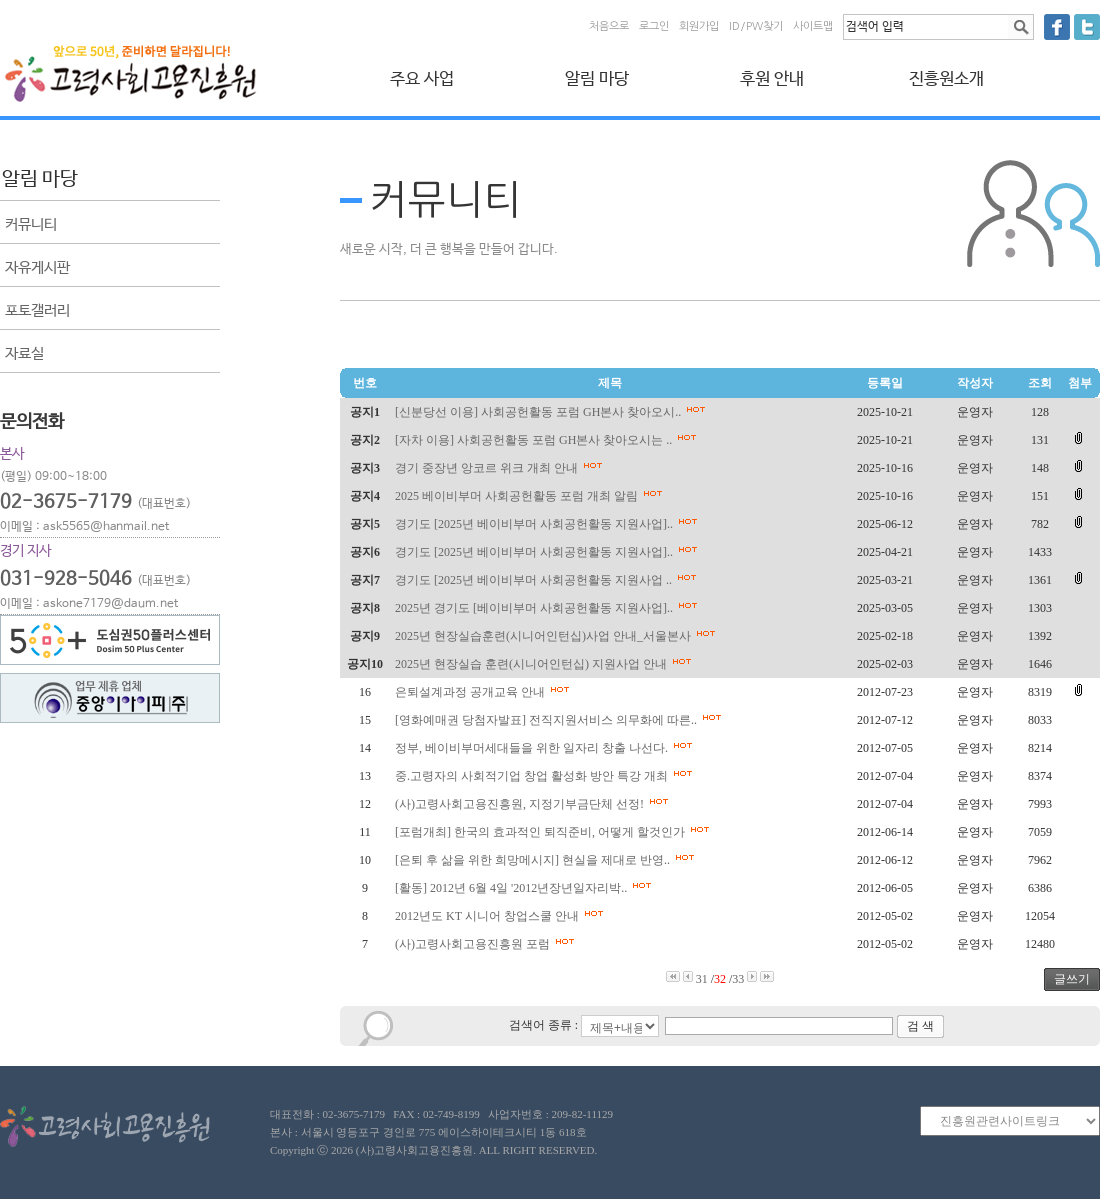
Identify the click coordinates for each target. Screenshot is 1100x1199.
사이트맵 (813, 26)
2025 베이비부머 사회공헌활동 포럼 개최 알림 (531, 496)
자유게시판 (37, 267)
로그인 (654, 26)
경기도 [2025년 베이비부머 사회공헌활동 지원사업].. (549, 524)
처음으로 (609, 26)
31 (702, 979)
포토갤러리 (37, 310)
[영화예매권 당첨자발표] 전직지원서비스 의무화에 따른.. (561, 720)
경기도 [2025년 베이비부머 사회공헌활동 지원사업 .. (548, 580)
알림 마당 (597, 79)
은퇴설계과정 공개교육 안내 (485, 692)
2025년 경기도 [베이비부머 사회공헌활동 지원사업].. (549, 608)
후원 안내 (772, 79)
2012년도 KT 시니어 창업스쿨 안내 (502, 916)
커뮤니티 (31, 224)
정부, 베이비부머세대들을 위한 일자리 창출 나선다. (546, 748)
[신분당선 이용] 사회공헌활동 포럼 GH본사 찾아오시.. (553, 412)
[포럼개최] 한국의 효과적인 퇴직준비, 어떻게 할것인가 (555, 832)
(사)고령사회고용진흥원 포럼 (487, 944)
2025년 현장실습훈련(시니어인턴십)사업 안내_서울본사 (558, 636)
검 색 (920, 1026)
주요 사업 (422, 79)
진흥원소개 (946, 79)
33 (738, 979)
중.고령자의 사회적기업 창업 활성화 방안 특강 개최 (546, 776)
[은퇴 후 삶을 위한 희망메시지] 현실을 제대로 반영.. (547, 860)
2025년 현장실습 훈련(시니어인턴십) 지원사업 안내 (546, 664)
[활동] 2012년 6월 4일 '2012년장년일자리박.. (526, 888)
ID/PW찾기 (756, 26)
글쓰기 (1072, 979)
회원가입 (699, 26)
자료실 (24, 353)
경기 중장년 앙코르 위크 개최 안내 (501, 468)
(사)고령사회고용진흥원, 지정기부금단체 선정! (534, 804)
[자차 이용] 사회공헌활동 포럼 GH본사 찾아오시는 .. (548, 440)
